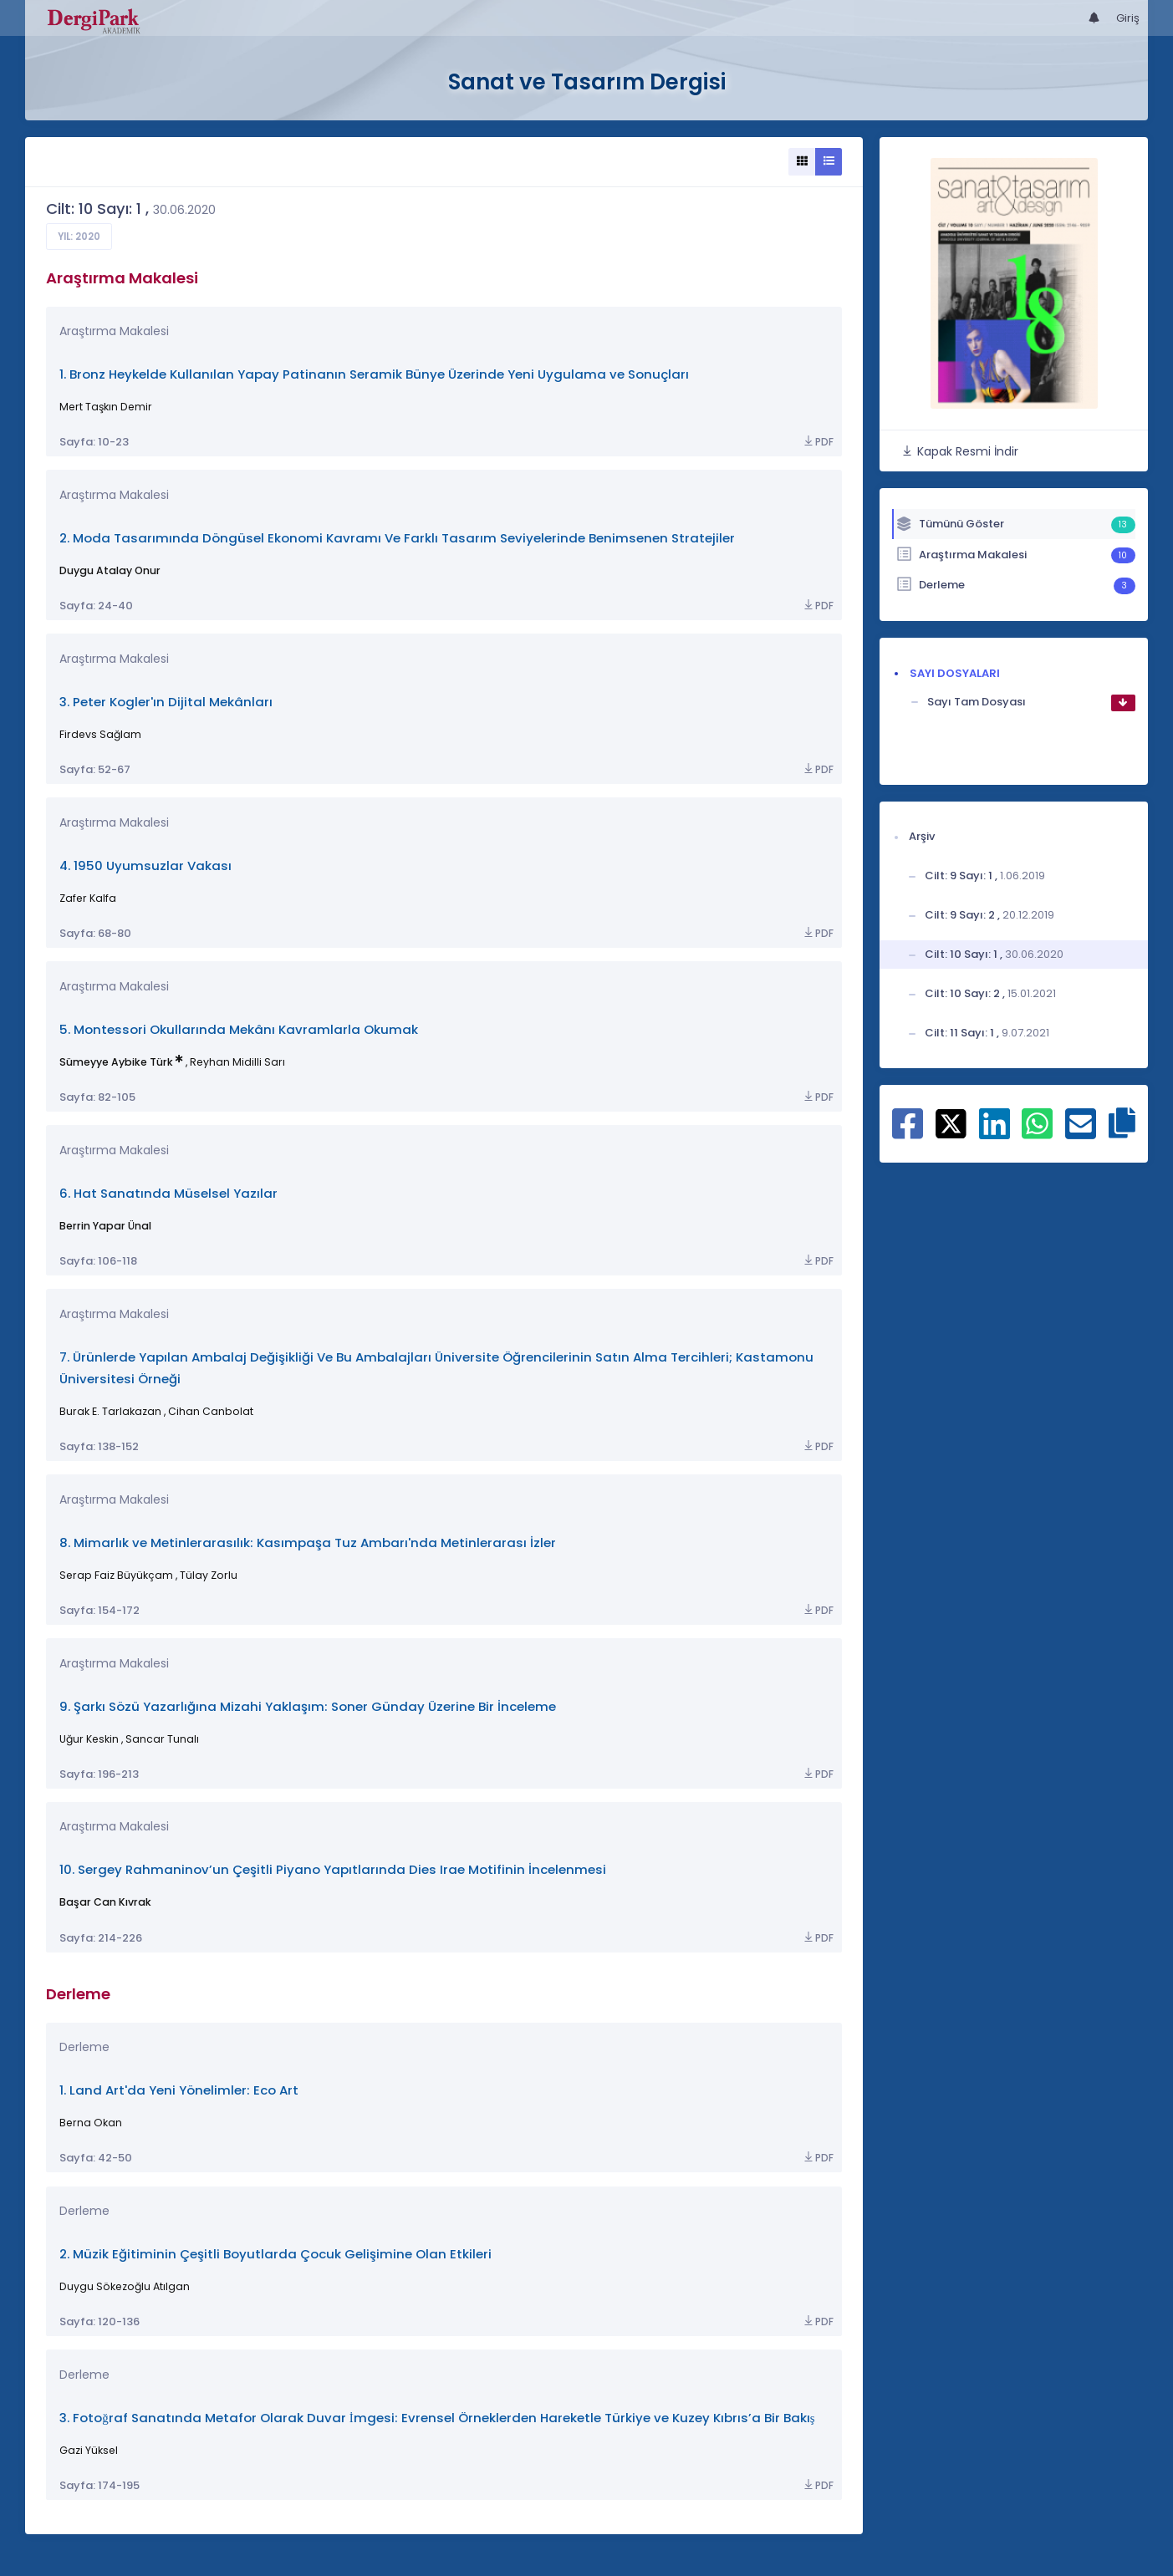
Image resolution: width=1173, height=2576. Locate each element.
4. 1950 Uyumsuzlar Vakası (145, 865)
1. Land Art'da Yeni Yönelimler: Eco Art (178, 2090)
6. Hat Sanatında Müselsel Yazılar (168, 1193)
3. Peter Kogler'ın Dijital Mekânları (166, 701)
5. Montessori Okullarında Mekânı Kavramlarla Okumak (238, 1029)
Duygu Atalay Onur (110, 570)
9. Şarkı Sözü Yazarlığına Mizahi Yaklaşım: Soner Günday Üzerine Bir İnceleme (307, 1706)
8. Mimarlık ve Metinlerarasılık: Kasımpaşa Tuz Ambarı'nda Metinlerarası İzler (307, 1542)
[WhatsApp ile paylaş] (1037, 1132)
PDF (818, 442)
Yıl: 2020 (79, 236)
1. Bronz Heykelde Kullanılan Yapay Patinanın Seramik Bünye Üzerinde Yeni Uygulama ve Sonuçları (374, 374)
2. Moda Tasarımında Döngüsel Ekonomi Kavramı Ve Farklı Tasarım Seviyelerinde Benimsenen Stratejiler (397, 538)
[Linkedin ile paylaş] (994, 1132)
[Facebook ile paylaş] (907, 1132)
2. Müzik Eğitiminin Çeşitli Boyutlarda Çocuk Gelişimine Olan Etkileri (275, 2254)
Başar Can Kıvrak (105, 1902)
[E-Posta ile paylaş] (1080, 1132)
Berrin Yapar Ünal (105, 1226)
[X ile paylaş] (951, 1122)
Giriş (1128, 18)
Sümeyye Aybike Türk (116, 1062)
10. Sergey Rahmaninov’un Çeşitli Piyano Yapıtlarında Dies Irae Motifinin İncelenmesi (332, 1869)
